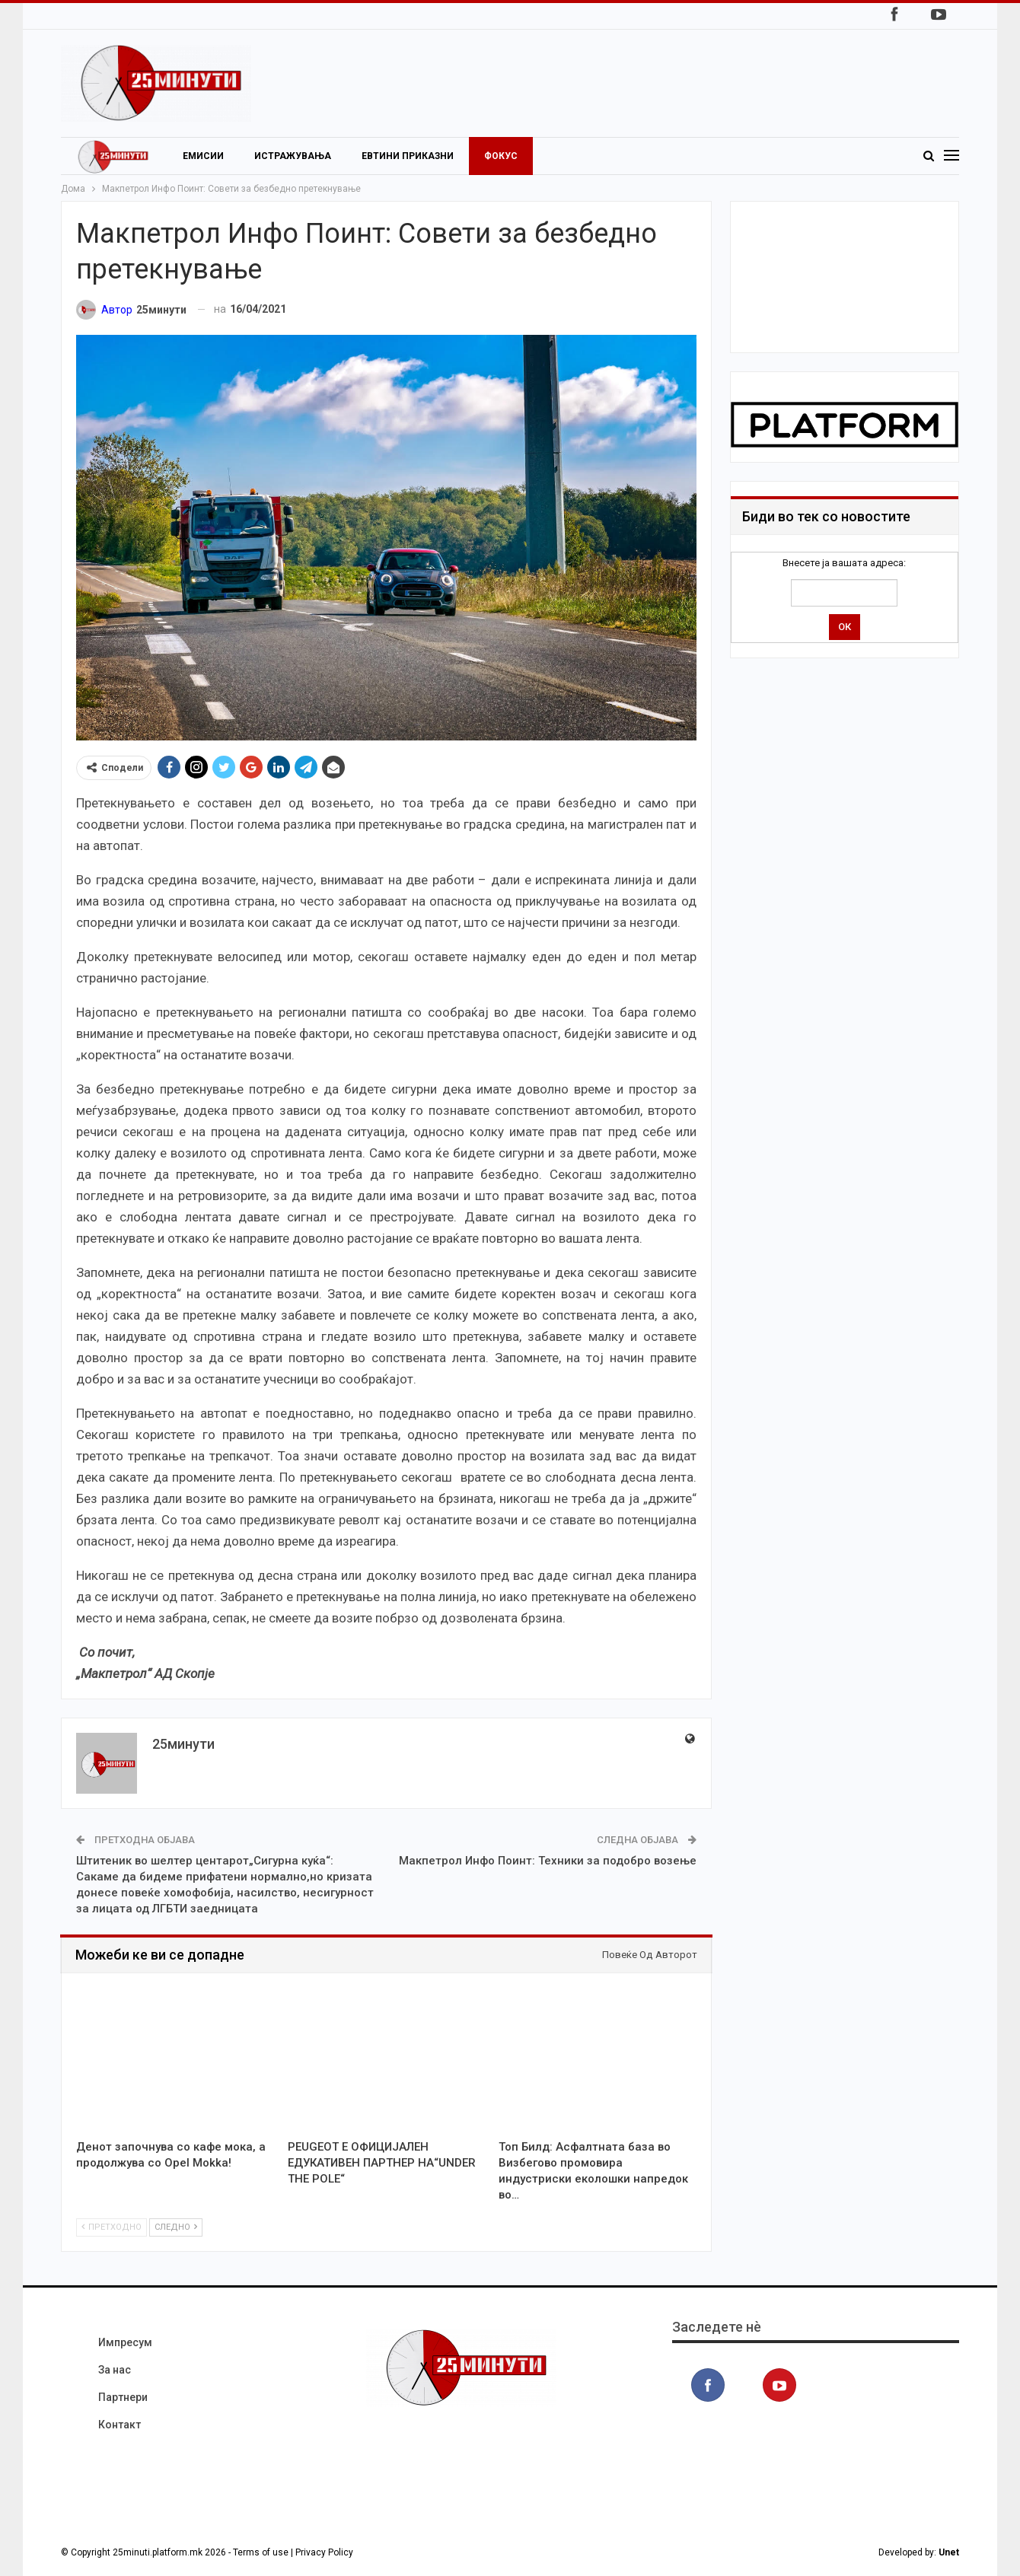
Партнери (123, 2397)
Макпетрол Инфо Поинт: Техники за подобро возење (547, 1861)
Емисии (203, 156)
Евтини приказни (408, 156)
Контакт (119, 2424)
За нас (114, 2370)
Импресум (125, 2342)
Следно (176, 2227)
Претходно (111, 2227)
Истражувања (292, 156)
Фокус (501, 156)
